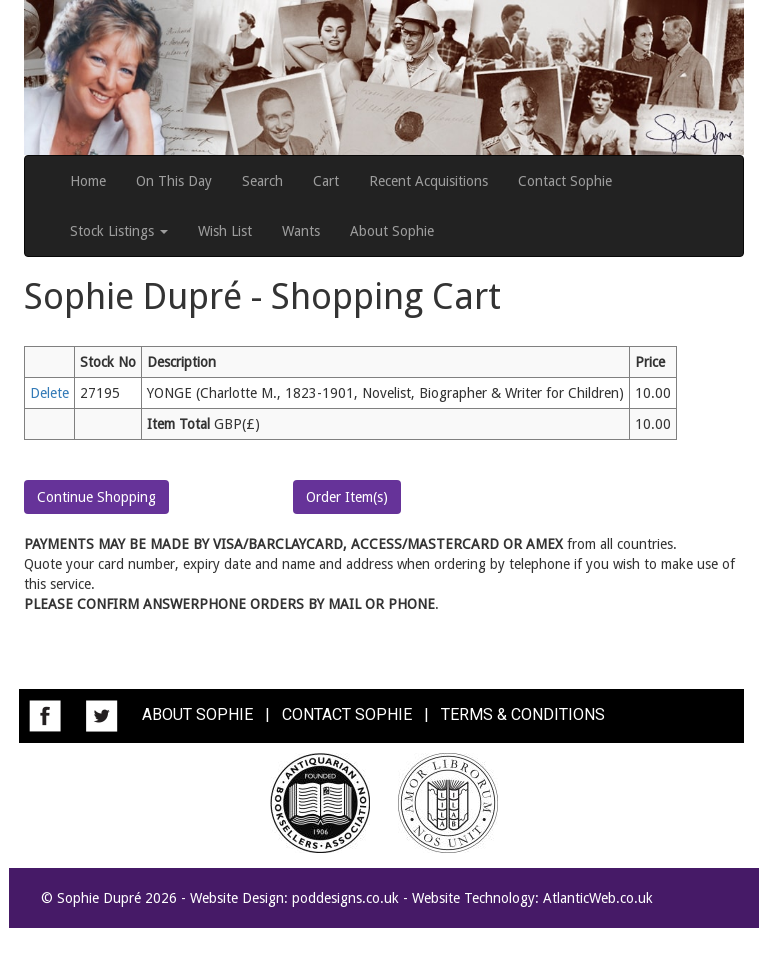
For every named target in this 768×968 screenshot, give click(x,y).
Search (262, 181)
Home (88, 181)
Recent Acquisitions (428, 181)
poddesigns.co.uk (345, 898)
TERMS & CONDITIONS (523, 715)
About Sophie (392, 231)
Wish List (225, 231)
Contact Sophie (565, 181)
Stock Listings (119, 231)
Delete (49, 393)
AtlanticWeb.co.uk (598, 898)
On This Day (174, 181)
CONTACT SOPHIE (347, 715)
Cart (326, 181)
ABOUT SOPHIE (197, 715)
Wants (301, 231)
